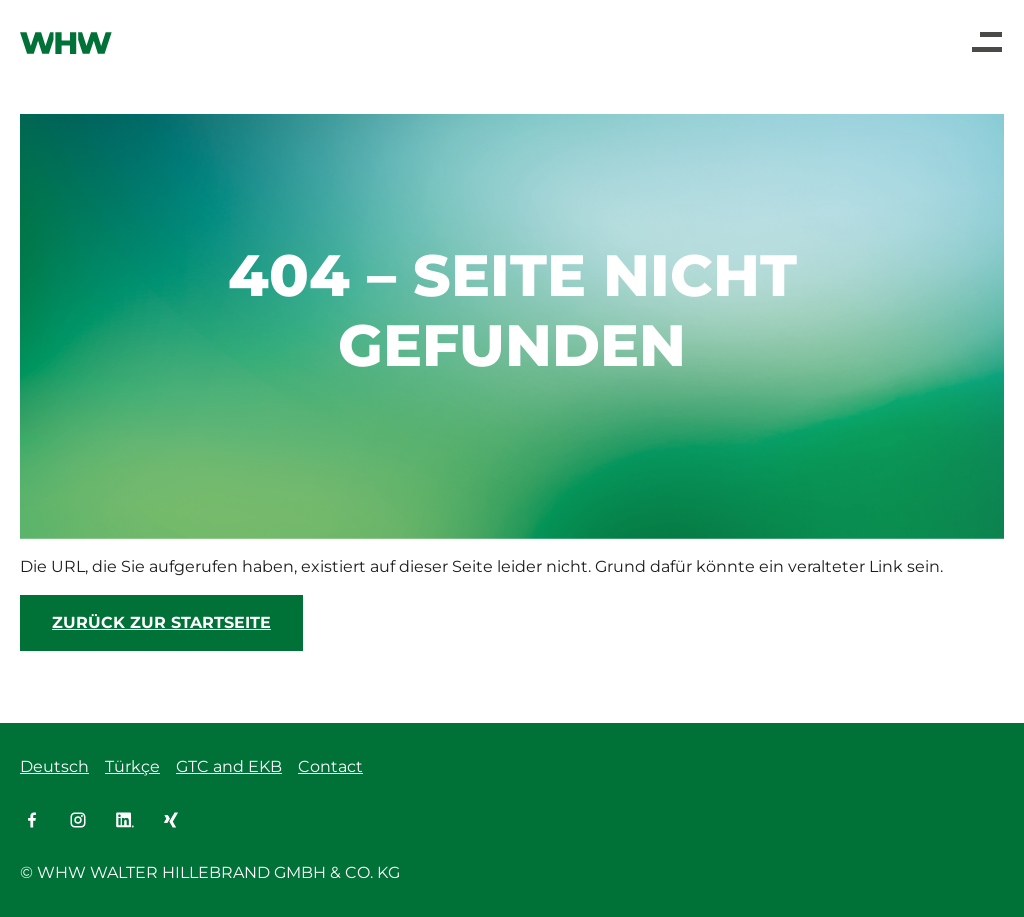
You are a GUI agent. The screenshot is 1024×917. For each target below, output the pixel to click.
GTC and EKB (229, 766)
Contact (330, 766)
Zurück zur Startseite (161, 622)
